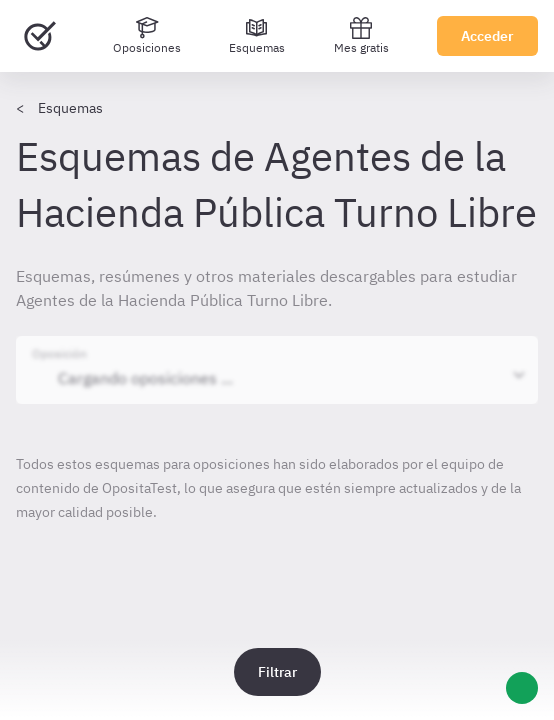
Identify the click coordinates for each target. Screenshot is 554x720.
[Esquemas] (257, 36)
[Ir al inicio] (40, 36)
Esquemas (70, 108)
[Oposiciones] (147, 36)
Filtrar (277, 672)
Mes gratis (361, 35)
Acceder (487, 36)
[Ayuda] (522, 688)
